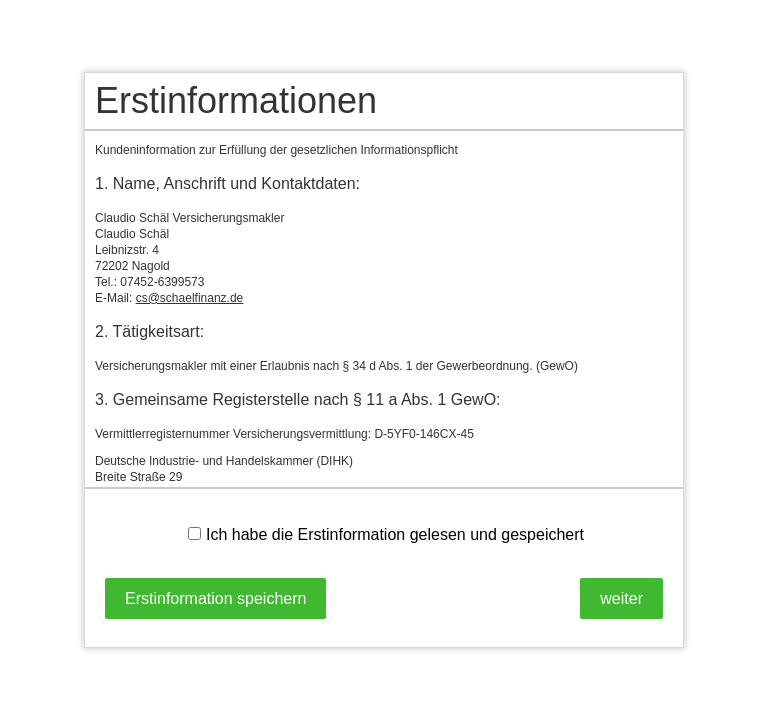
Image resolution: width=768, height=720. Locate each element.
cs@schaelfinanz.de (190, 298)
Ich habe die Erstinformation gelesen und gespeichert (386, 534)
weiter (621, 598)
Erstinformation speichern (215, 598)
